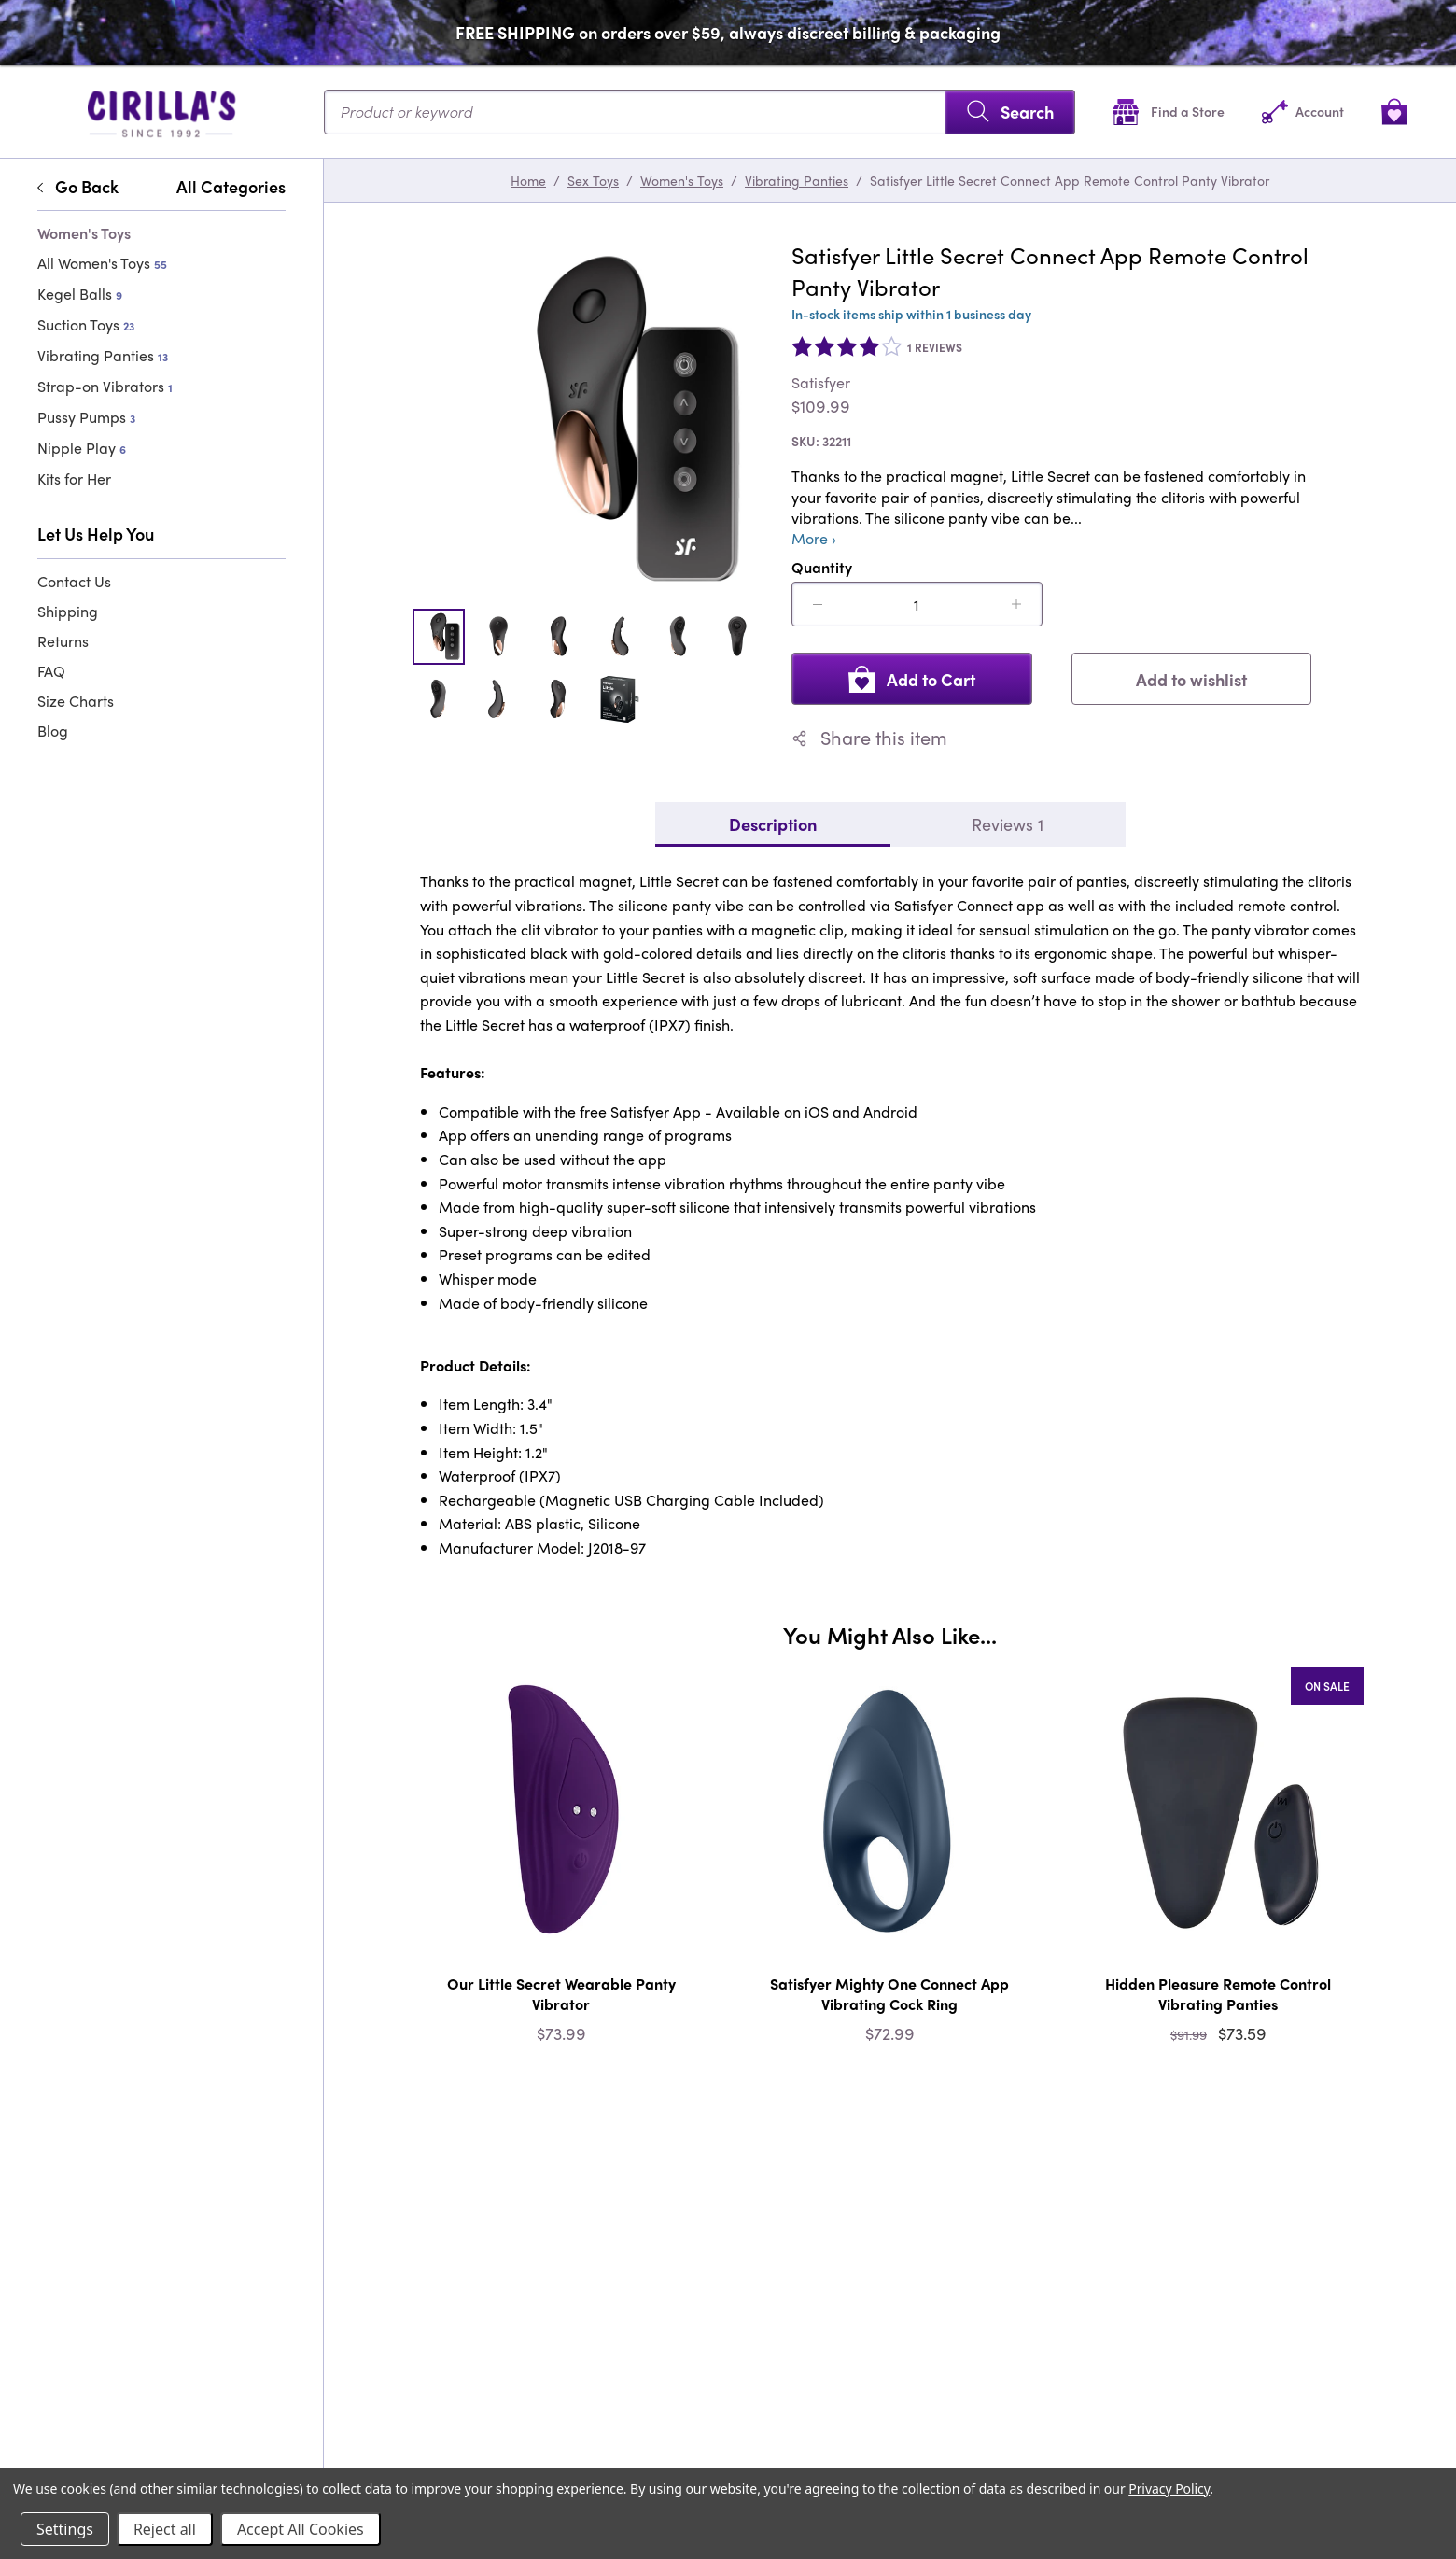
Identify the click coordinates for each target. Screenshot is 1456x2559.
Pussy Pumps (86, 417)
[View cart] (1394, 111)
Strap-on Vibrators (105, 386)
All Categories (231, 186)
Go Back (78, 186)
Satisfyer (820, 383)
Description (773, 824)
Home (528, 180)
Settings (64, 2529)
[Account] (1303, 111)
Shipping (67, 611)
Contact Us (74, 581)
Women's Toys (681, 180)
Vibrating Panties (102, 355)
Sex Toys (593, 180)
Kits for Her (74, 478)
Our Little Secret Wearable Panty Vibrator (561, 1994)
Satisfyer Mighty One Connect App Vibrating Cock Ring (889, 1994)
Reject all (164, 2529)
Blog (52, 730)
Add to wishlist (1191, 679)
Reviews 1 (1007, 824)
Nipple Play (81, 447)
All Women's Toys (102, 263)
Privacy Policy (1169, 2488)
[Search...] (699, 112)
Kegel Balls (79, 293)
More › (813, 538)
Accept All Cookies (300, 2529)
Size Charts (75, 700)
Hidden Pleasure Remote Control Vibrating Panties (1218, 1994)
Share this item (869, 737)
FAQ (51, 671)
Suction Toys (85, 324)
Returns (63, 641)
